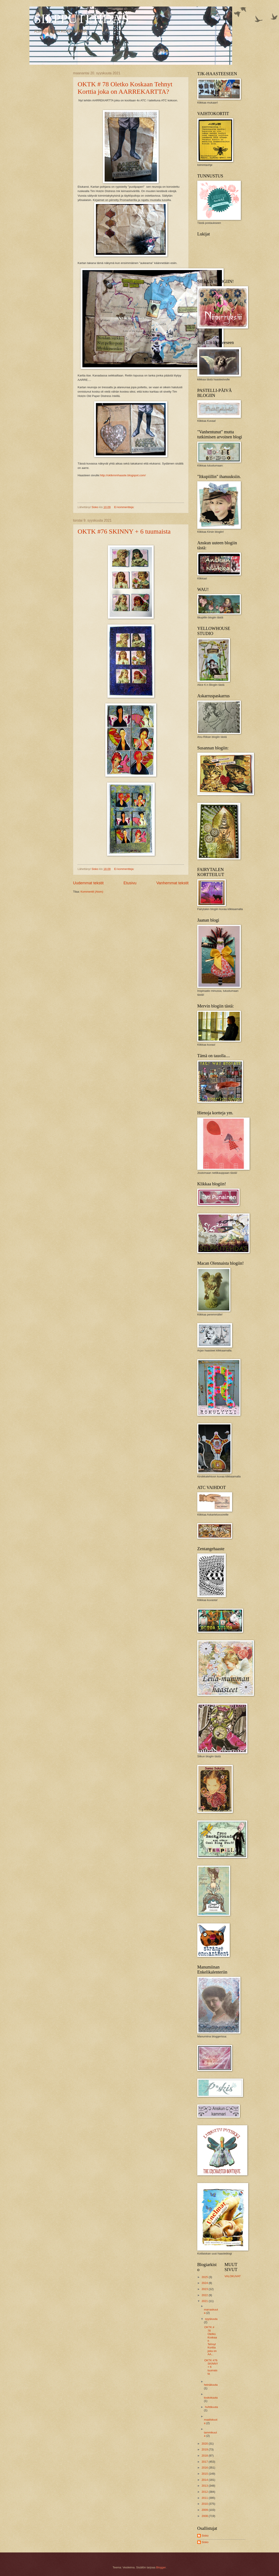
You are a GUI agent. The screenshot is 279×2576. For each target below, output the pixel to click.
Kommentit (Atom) (92, 891)
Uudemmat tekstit (88, 883)
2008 (205, 2516)
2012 (205, 2491)
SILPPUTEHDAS (81, 19)
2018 (205, 2455)
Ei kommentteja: (124, 507)
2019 (205, 2449)
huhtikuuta (211, 2407)
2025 (205, 2277)
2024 (205, 2283)
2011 (205, 2497)
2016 (205, 2467)
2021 (205, 2301)
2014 (205, 2479)
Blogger (161, 2567)
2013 (205, 2485)
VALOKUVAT (233, 2276)
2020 (205, 2443)
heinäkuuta (211, 2384)
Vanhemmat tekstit (172, 883)
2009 (205, 2509)
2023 (205, 2289)
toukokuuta (211, 2397)
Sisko (205, 2535)
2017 (205, 2461)
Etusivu (130, 883)
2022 (205, 2295)
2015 (205, 2473)
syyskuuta (211, 2319)
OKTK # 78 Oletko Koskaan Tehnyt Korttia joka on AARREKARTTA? (125, 87)
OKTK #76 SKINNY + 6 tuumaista (124, 531)
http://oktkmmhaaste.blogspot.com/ (123, 475)
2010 (205, 2503)
